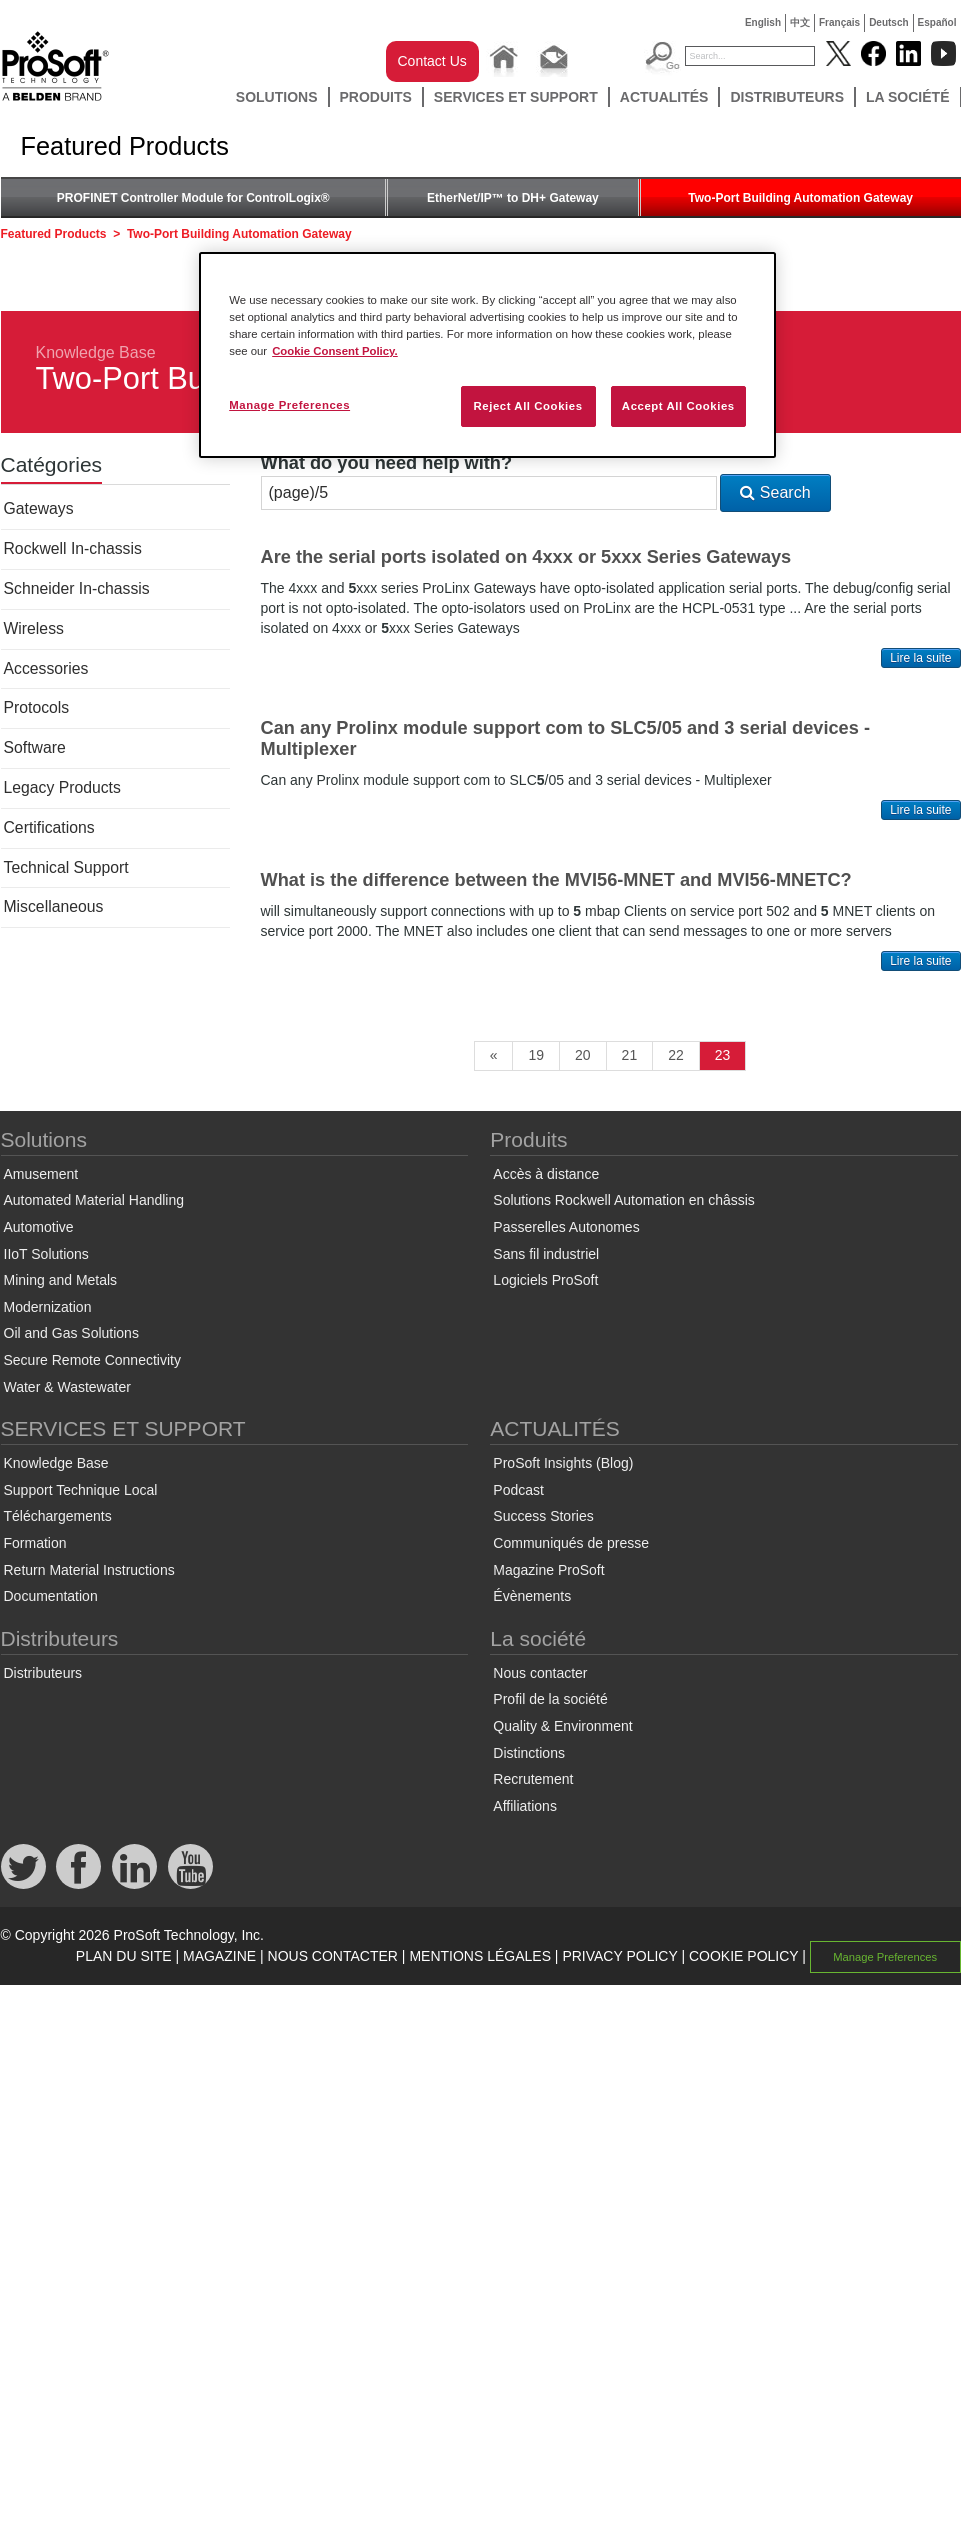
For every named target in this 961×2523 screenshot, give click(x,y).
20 (583, 1055)
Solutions (277, 97)
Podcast (518, 1490)
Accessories (46, 668)
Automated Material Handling (94, 1200)
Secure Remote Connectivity (92, 1360)
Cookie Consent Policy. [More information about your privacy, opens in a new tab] (335, 351)
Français (839, 22)
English (763, 22)
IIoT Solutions (46, 1254)
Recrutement (533, 1779)
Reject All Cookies (527, 406)
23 (723, 1055)
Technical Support (66, 867)
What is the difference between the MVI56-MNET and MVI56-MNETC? (556, 880)
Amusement (41, 1174)
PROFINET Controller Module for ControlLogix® (193, 198)
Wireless (34, 628)
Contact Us (432, 61)
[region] (487, 355)
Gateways (39, 508)
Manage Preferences (885, 1957)
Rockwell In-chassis (73, 548)
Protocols (37, 707)
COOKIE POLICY (743, 1956)
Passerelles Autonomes (566, 1227)
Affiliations (525, 1806)
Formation (35, 1543)
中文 (800, 22)
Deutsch (888, 22)
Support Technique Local (81, 1490)
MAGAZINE (219, 1956)
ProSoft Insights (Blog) (563, 1463)
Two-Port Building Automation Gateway (800, 198)
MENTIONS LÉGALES (480, 1956)
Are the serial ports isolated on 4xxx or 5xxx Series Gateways (526, 557)
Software (35, 747)
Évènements (532, 1596)
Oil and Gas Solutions (71, 1333)
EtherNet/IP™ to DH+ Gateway (513, 198)
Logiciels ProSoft (545, 1280)
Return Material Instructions (89, 1570)
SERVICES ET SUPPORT (516, 97)
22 (676, 1055)
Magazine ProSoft (548, 1570)
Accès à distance (546, 1174)
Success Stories (543, 1516)
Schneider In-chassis (77, 588)
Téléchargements (58, 1516)
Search (775, 492)
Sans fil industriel (546, 1254)
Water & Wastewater (67, 1387)
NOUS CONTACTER (333, 1956)
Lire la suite (920, 658)
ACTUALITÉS (664, 97)
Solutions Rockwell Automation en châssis (623, 1200)
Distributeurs (787, 97)
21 (630, 1055)
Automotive (39, 1227)
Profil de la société (550, 1699)
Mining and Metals (61, 1280)
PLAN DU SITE (124, 1956)
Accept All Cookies (678, 406)
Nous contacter (540, 1673)
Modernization (48, 1307)
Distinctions (529, 1753)
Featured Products (54, 234)
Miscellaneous (54, 906)
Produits (376, 97)
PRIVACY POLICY (619, 1956)
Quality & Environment (562, 1726)
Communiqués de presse (571, 1543)
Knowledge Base (96, 352)
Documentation (51, 1596)
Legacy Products (62, 787)
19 (536, 1055)
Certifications (49, 827)
